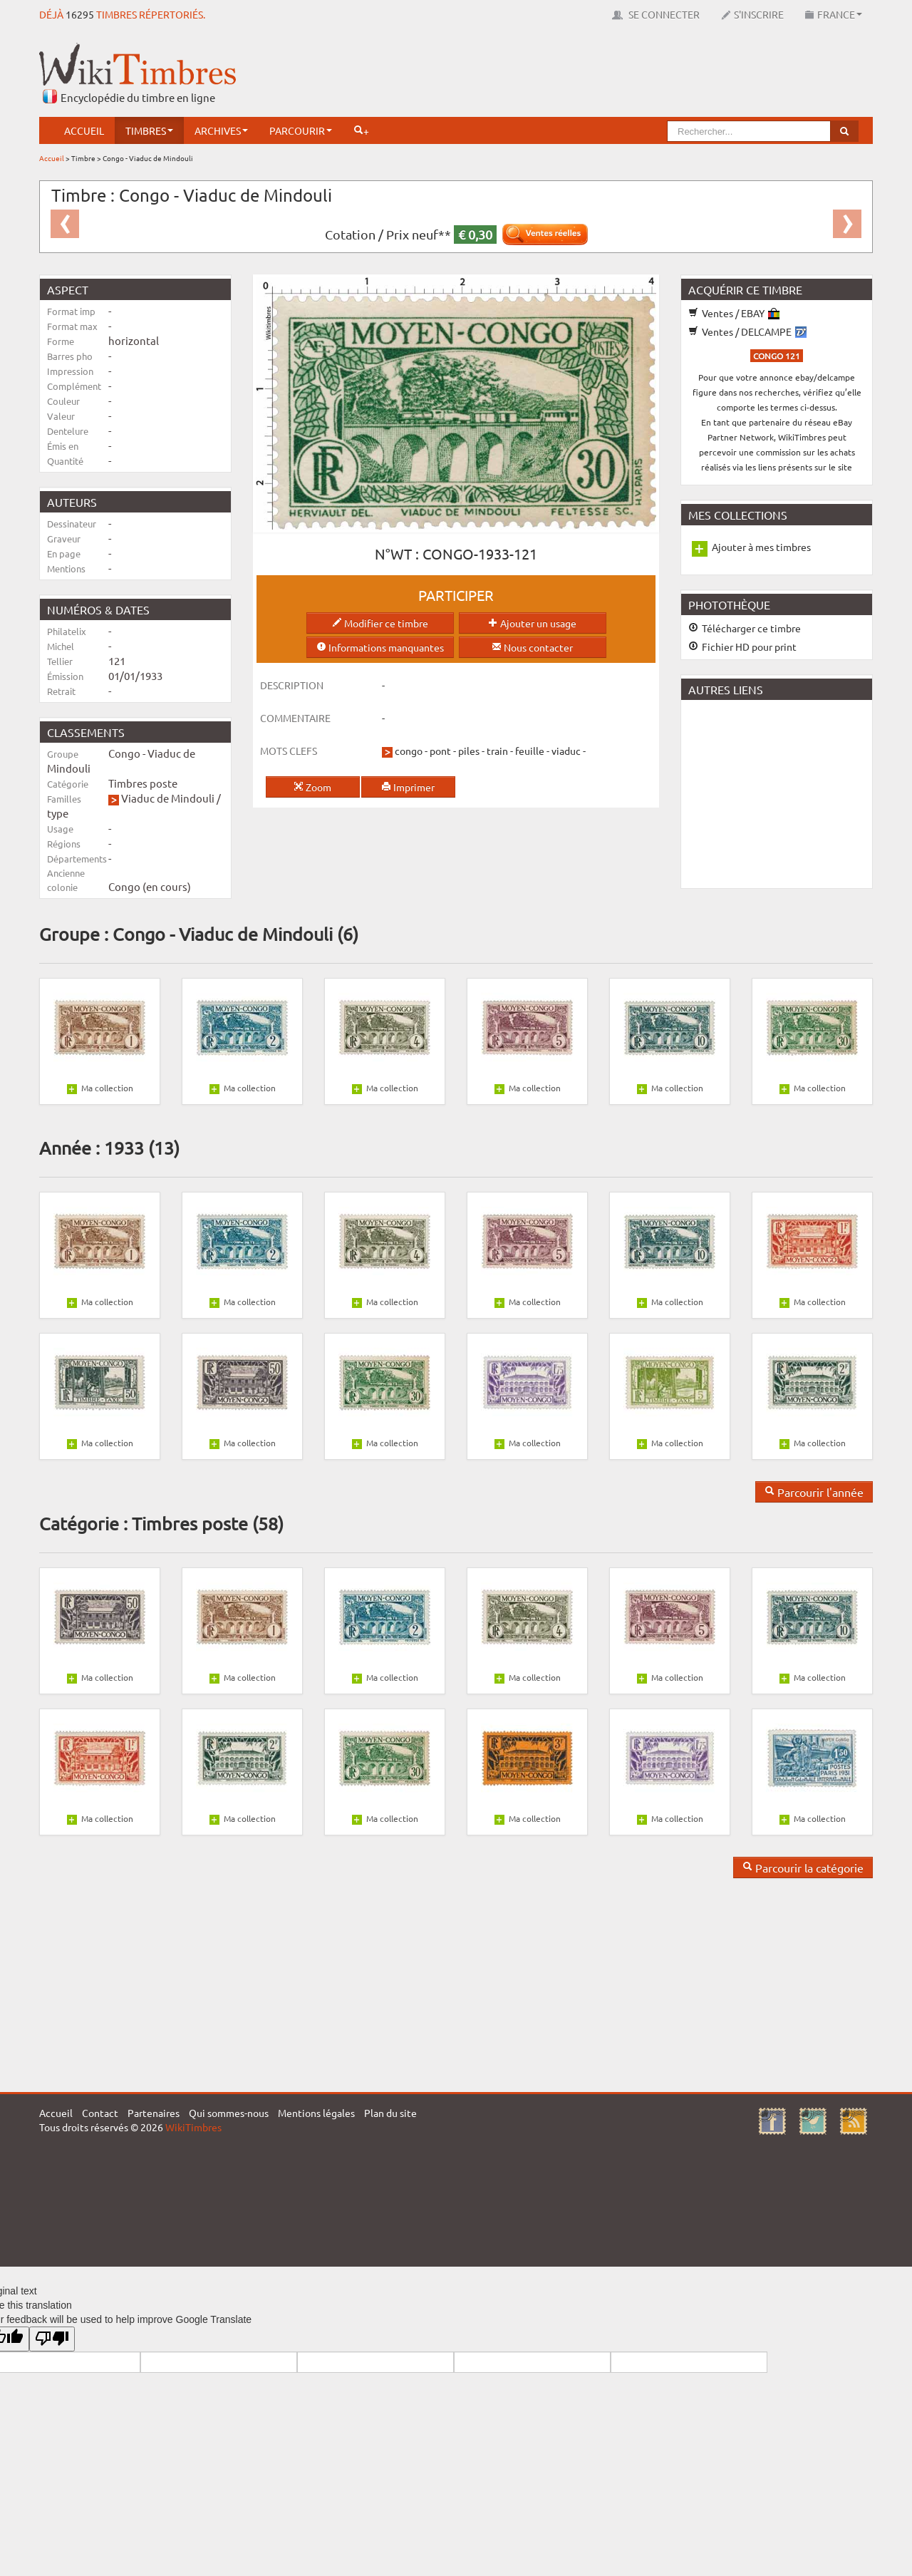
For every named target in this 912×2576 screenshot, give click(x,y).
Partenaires (154, 2112)
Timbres (149, 130)
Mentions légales (316, 2112)
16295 (80, 14)
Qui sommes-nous (229, 2112)
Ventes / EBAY (733, 312)
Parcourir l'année (814, 1492)
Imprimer (408, 786)
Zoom (312, 786)
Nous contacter (532, 647)
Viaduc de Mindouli (167, 798)
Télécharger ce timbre (744, 628)
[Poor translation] (52, 2339)
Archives (221, 130)
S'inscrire (752, 14)
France (833, 14)
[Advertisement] (613, 75)
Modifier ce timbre (380, 623)
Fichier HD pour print (742, 646)
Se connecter (656, 14)
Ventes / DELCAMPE (747, 331)
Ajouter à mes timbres (761, 546)
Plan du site (390, 2112)
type (57, 813)
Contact (100, 2112)
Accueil (84, 130)
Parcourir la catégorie (803, 1867)
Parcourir (300, 130)
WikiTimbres (193, 2127)
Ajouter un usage (532, 623)
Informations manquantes (380, 647)
